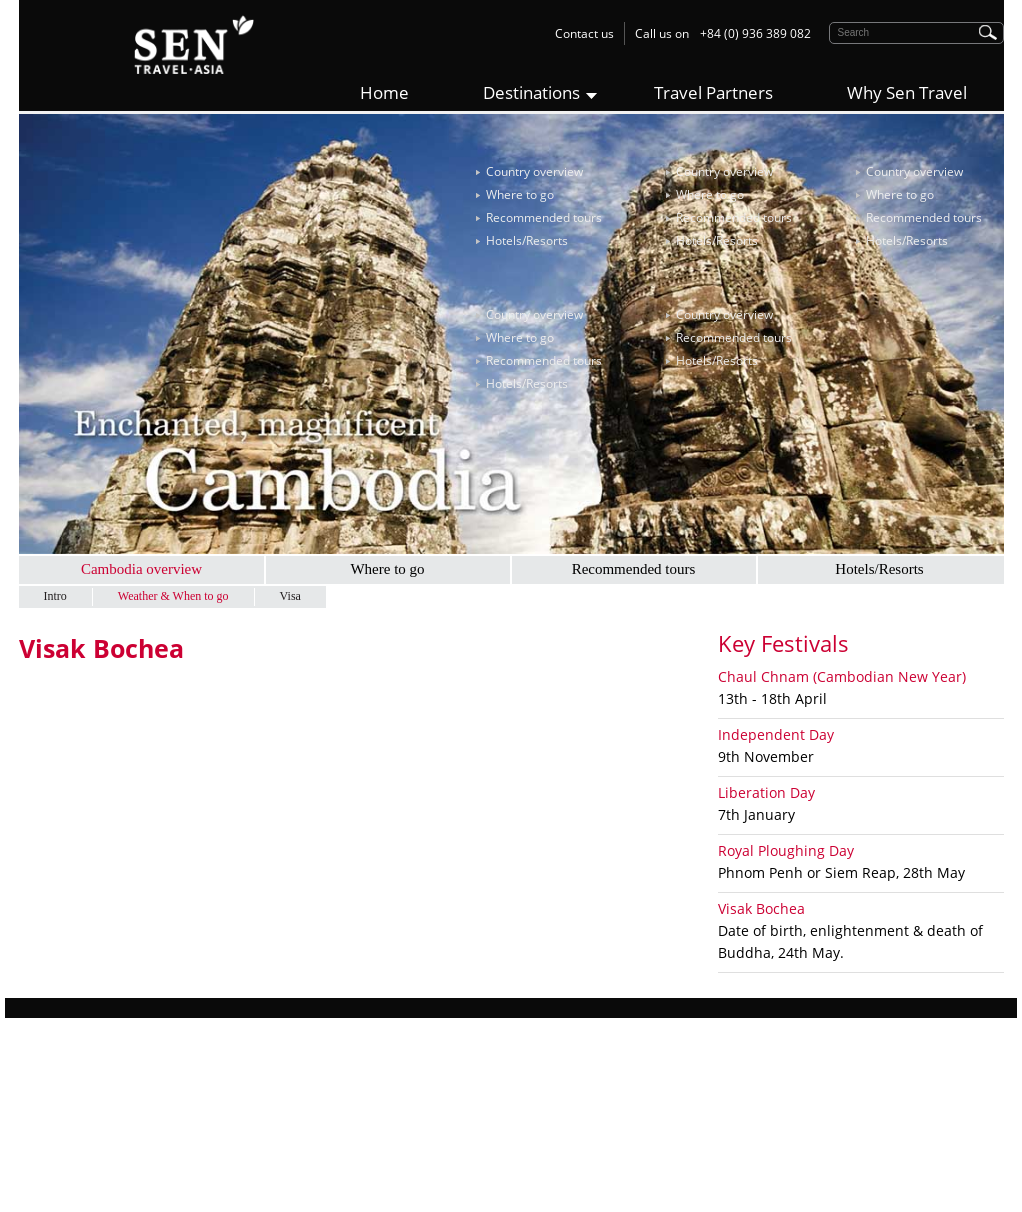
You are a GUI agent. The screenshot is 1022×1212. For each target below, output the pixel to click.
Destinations (531, 92)
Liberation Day (766, 792)
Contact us (584, 33)
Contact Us (49, 1156)
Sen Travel (554, 1068)
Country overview (534, 171)
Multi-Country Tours (327, 1156)
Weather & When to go (173, 596)
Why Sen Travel (907, 92)
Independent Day (776, 734)
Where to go (520, 194)
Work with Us (55, 1134)
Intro (55, 596)
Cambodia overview (141, 569)
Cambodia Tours (318, 1112)
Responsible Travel (71, 1112)
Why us (39, 1068)
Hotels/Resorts (527, 240)
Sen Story (45, 1090)
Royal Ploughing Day (786, 850)
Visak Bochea (761, 908)
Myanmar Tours (316, 1134)
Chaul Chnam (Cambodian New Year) (842, 676)
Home (384, 92)
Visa (290, 596)
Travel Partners (713, 92)
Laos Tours (302, 1090)
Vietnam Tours (312, 1068)
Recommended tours (544, 217)
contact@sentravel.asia (627, 1178)
